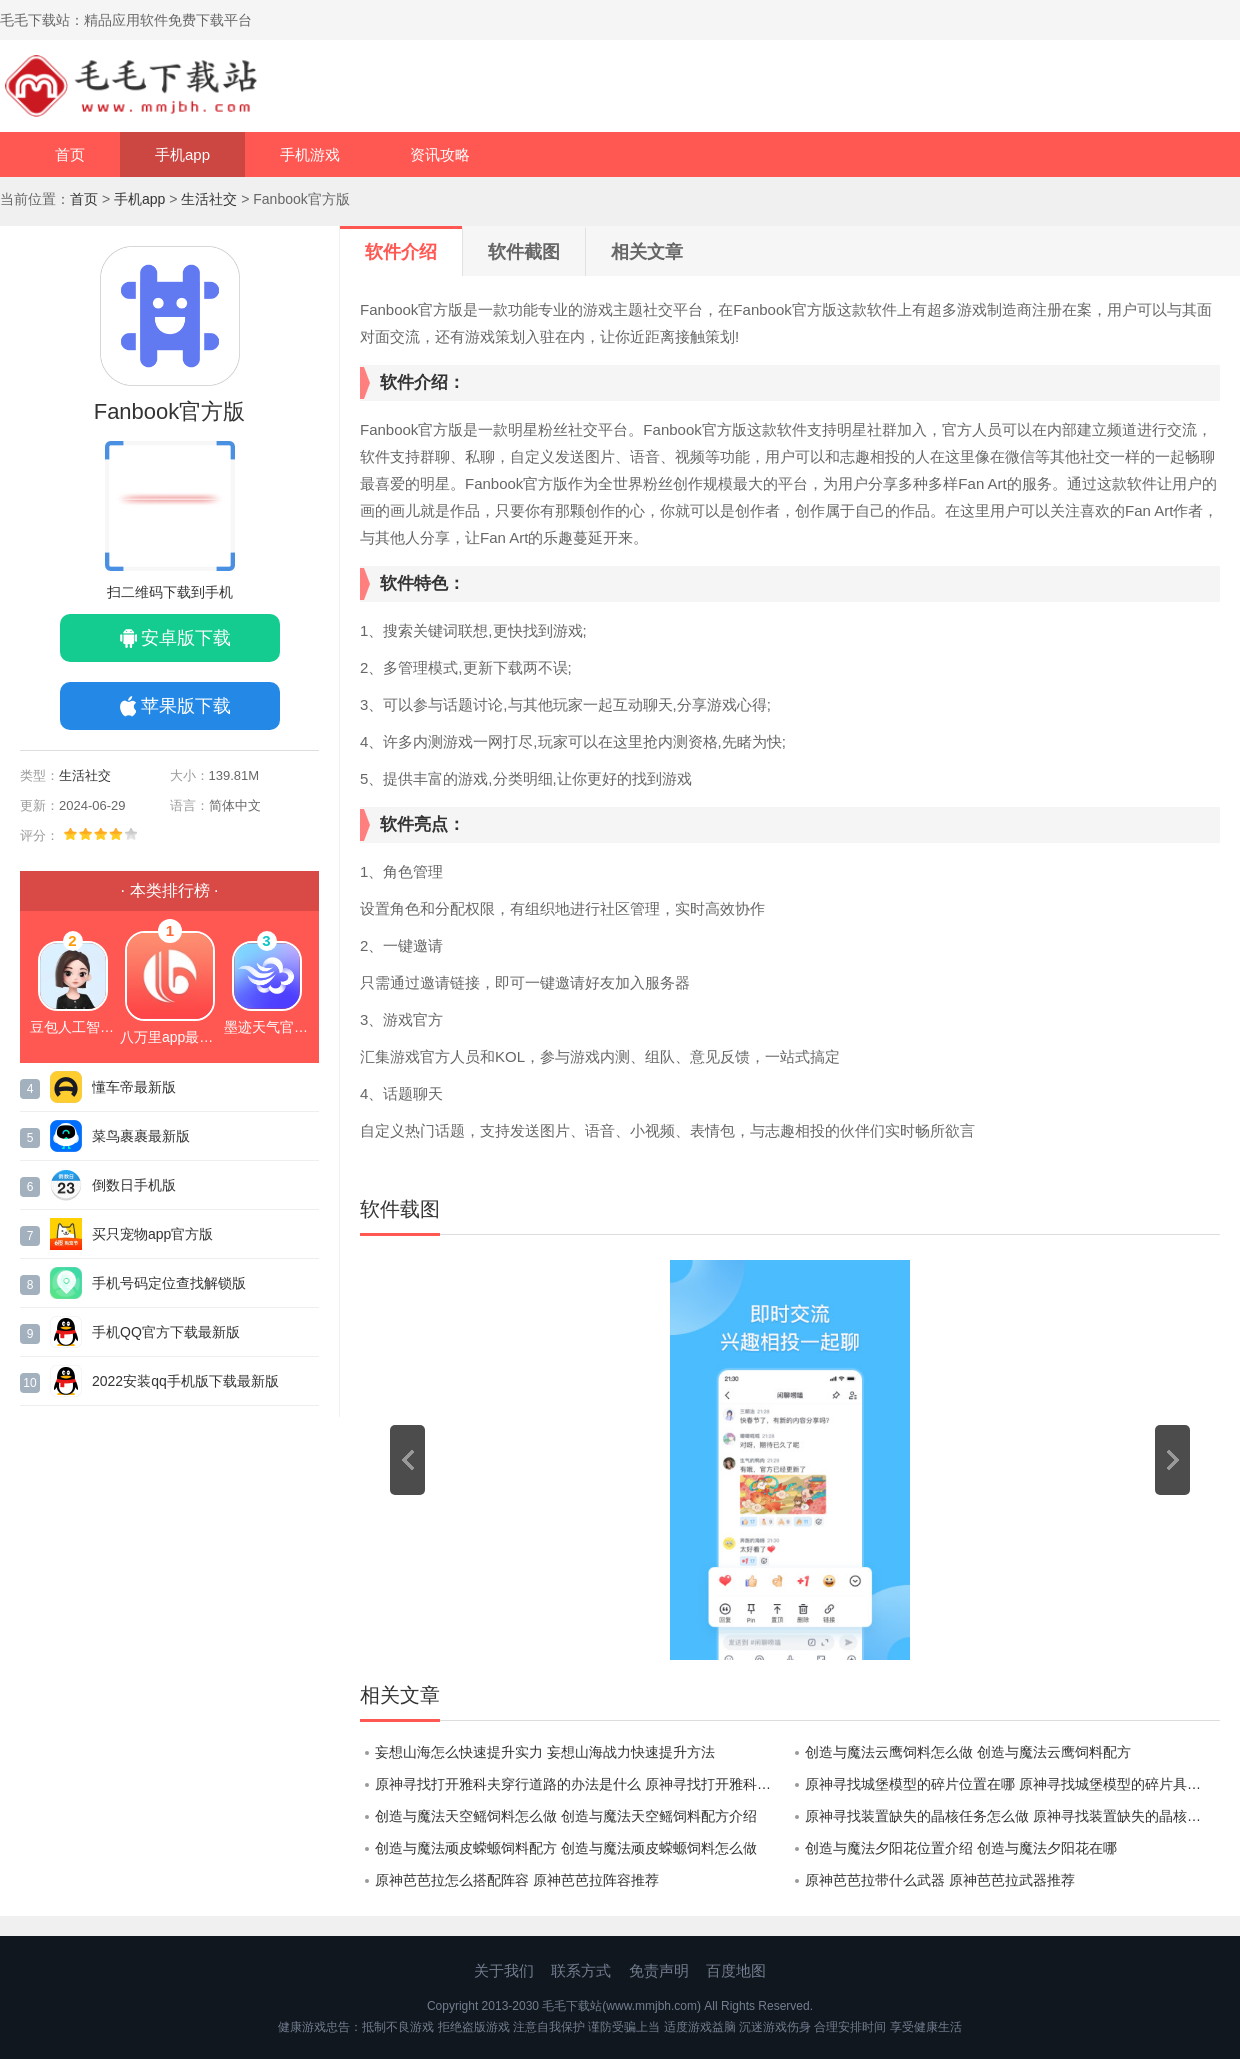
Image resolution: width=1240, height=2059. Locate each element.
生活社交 (209, 199)
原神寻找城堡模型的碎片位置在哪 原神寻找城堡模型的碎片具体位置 (1012, 1784)
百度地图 (736, 1970)
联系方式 (581, 1970)
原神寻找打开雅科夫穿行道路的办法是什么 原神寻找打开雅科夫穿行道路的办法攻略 (582, 1784)
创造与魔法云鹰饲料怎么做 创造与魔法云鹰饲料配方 (968, 1752)
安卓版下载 (186, 638)
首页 (70, 154)
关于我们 (504, 1970)
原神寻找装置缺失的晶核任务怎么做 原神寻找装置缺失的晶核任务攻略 (1012, 1816)
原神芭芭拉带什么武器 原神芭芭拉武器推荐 (940, 1880)
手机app (182, 154)
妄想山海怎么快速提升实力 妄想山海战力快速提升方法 (545, 1752)
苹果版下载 (186, 706)
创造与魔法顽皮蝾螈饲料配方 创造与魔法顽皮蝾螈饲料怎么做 (566, 1848)
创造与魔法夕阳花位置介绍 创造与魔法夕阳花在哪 (961, 1848)
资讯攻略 (440, 154)
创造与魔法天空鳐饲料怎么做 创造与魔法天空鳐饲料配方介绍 (566, 1816)
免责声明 (659, 1970)
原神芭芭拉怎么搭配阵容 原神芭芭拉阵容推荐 (517, 1880)
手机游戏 (310, 154)
